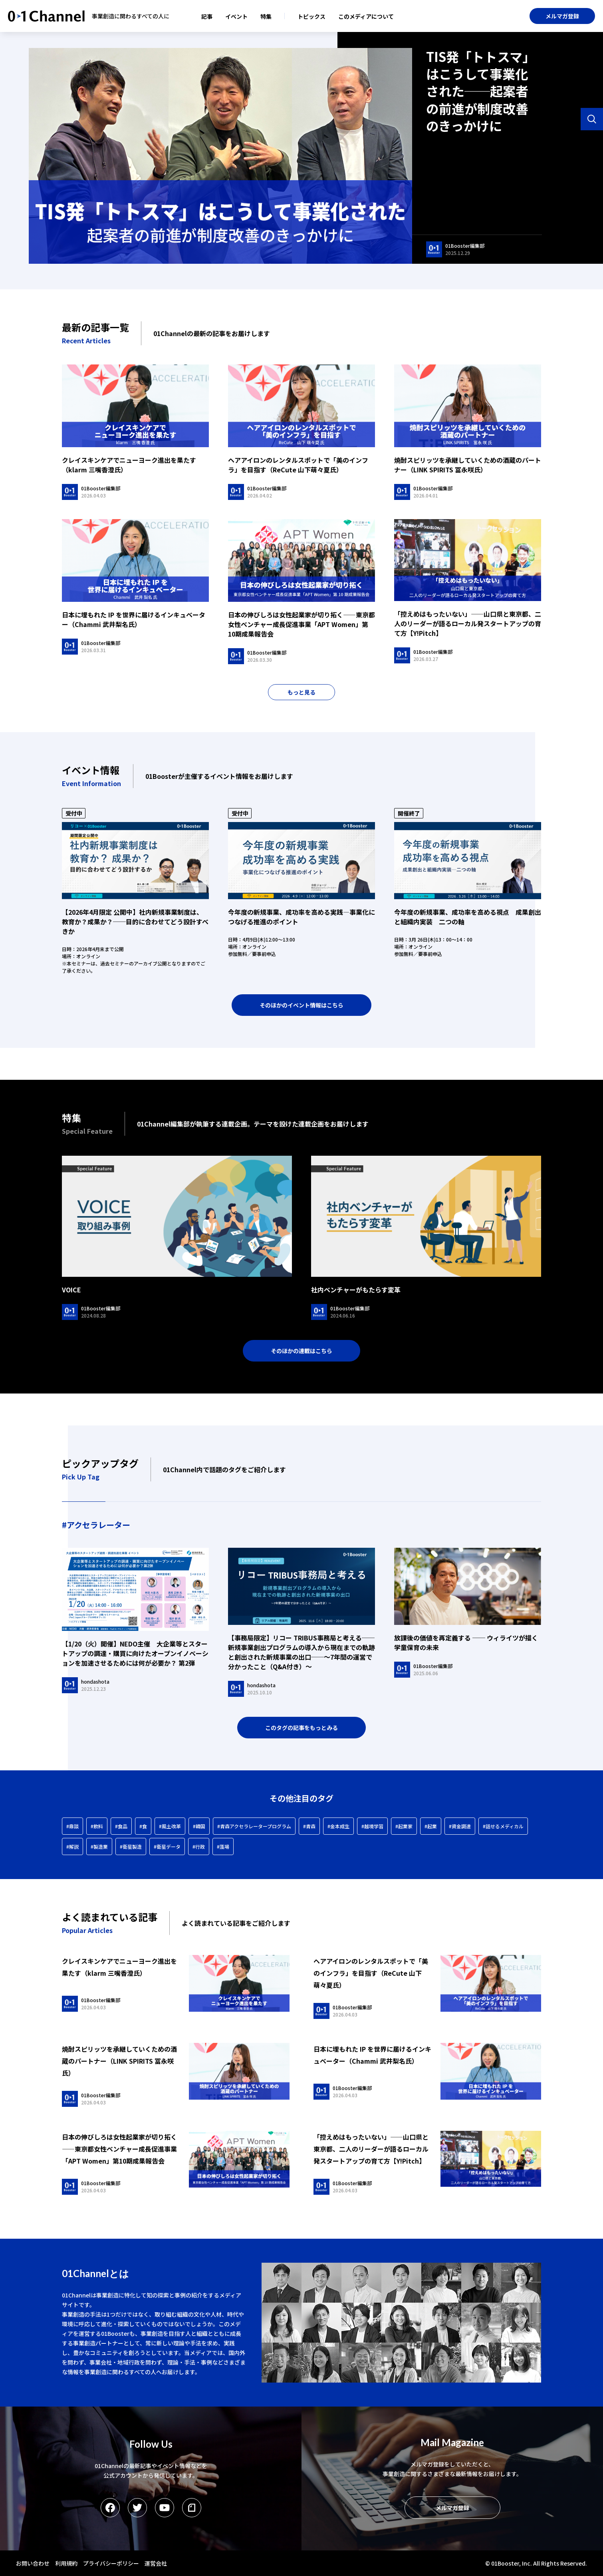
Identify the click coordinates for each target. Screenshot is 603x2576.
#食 (143, 1826)
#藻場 (223, 1846)
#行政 (198, 1846)
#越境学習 (372, 1826)
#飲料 (97, 1826)
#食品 (121, 1826)
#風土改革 (170, 1826)
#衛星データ (167, 1846)
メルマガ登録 (562, 16)
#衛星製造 (131, 1846)
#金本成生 (338, 1826)
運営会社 (156, 2563)
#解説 (72, 1846)
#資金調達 (460, 1826)
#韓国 (199, 1826)
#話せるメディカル (503, 1826)
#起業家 (404, 1826)
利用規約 (66, 2563)
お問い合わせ (33, 2563)
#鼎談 (72, 1826)
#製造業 (99, 1846)
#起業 (430, 1826)
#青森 (309, 1826)
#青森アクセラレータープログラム (254, 1826)
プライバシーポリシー (111, 2563)
